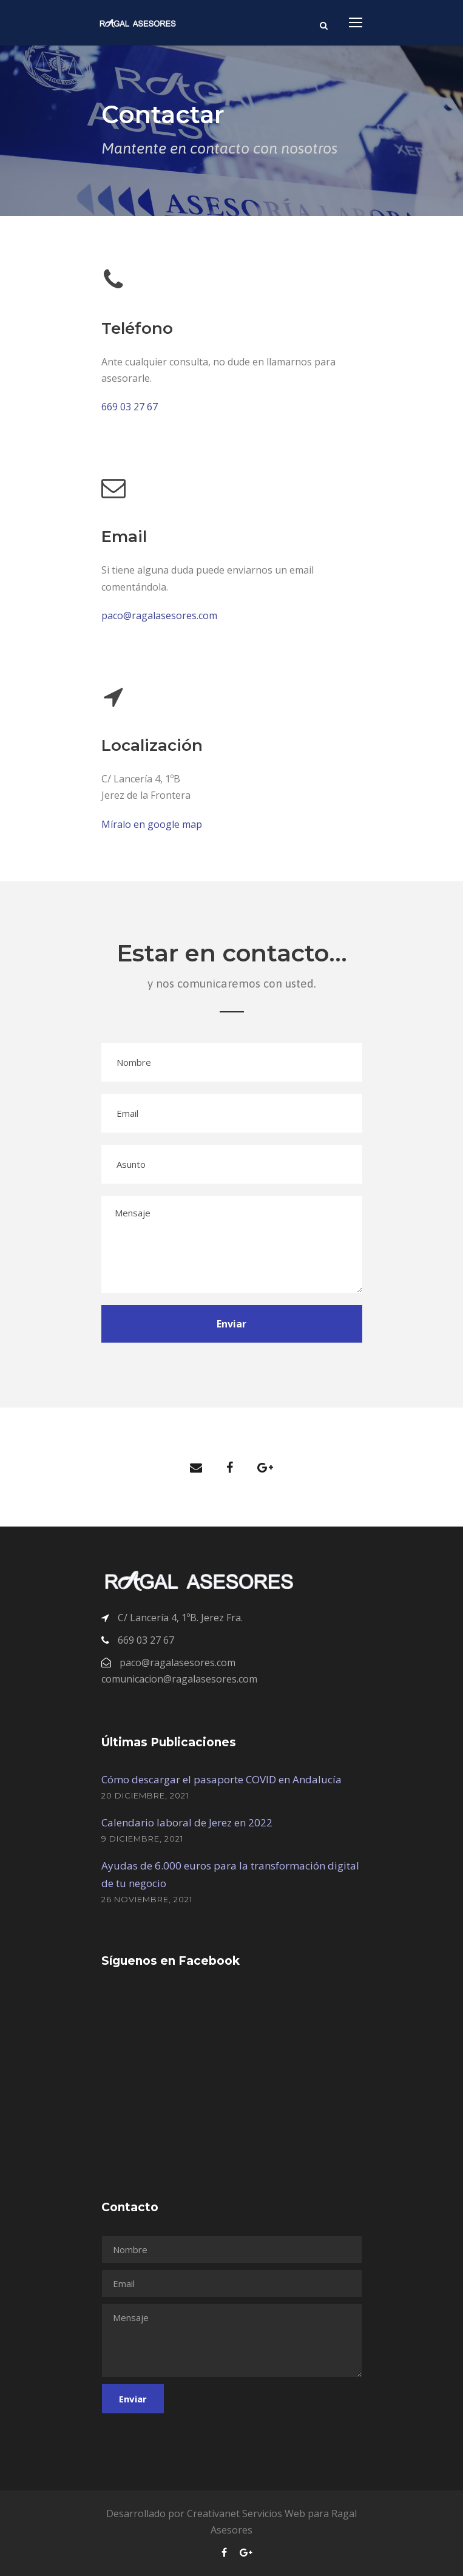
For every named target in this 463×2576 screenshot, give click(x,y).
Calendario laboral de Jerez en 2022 (186, 1822)
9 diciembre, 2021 (142, 1838)
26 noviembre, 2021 (146, 1899)
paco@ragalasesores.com (159, 615)
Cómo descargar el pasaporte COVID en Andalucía (221, 1779)
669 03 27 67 (129, 406)
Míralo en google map (151, 824)
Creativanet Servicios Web (246, 2513)
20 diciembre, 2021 (145, 1795)
